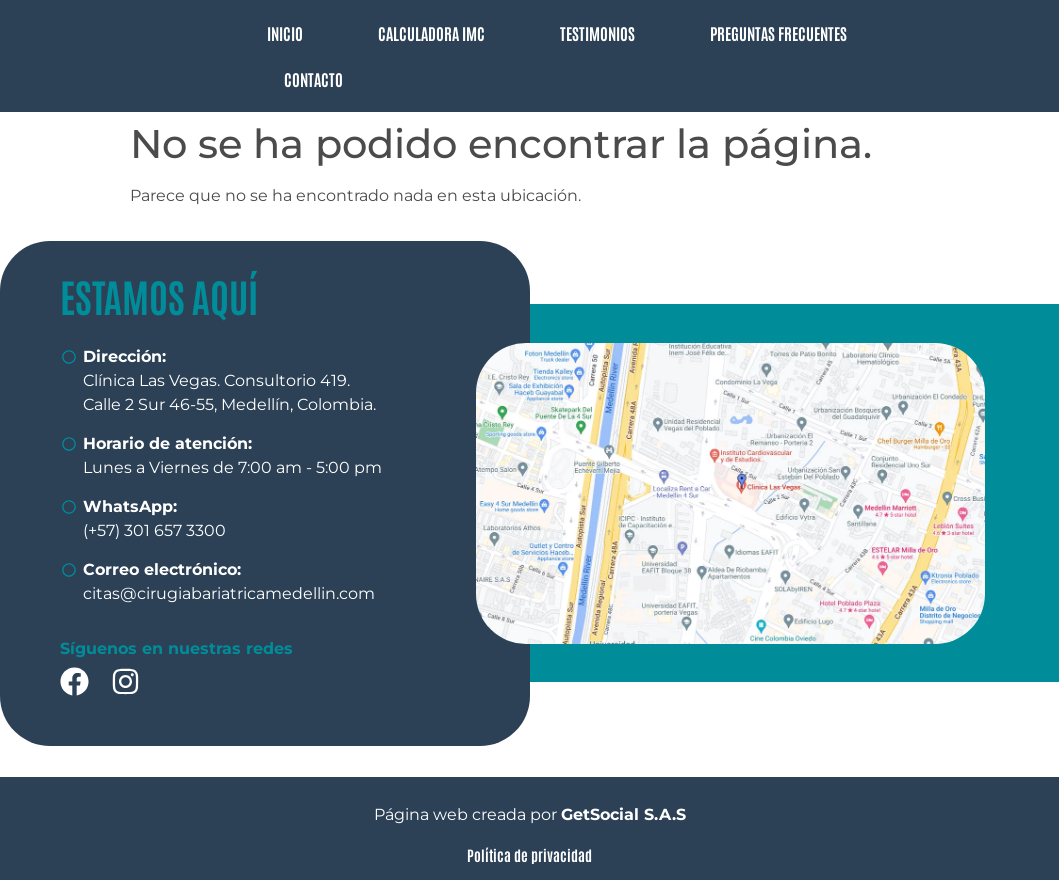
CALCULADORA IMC (431, 33)
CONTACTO (313, 79)
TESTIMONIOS (597, 33)
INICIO (285, 33)
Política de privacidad (529, 854)
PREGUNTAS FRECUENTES (778, 33)
